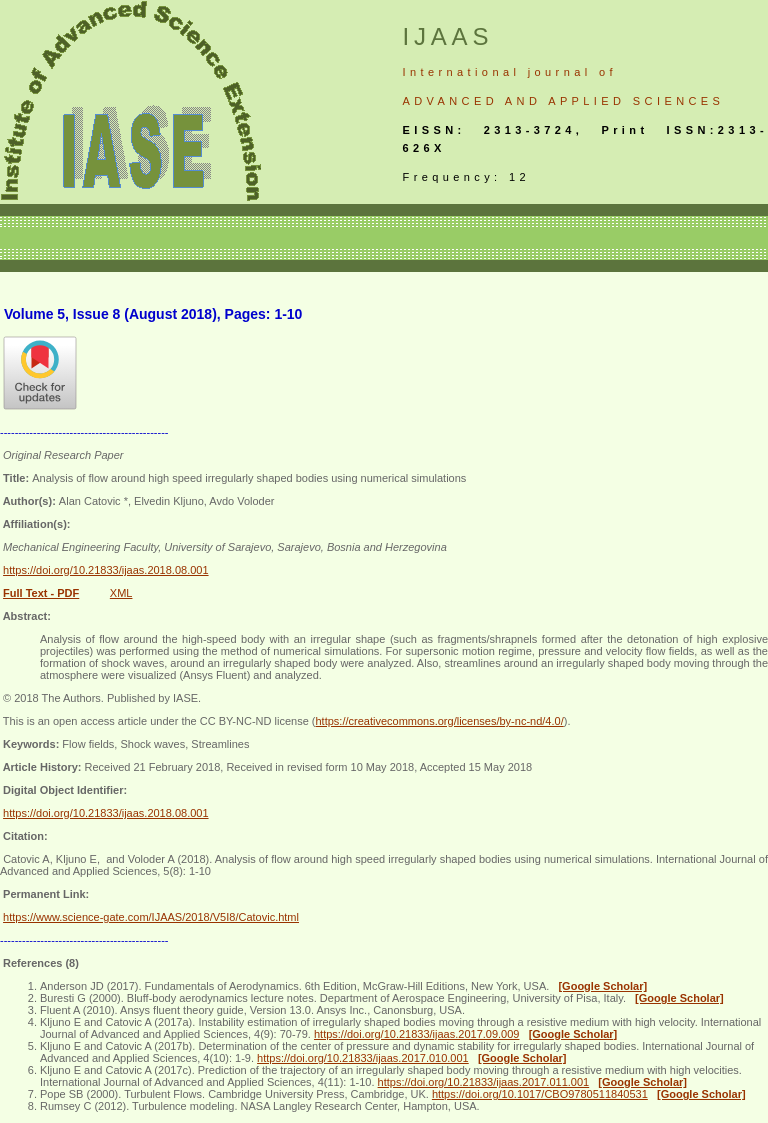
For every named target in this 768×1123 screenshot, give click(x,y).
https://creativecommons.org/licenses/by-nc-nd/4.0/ (439, 721)
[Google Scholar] (602, 986)
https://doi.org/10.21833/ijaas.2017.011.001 (484, 1082)
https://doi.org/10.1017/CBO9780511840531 (540, 1094)
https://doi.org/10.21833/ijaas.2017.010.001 (363, 1058)
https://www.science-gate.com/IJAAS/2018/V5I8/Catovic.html (151, 917)
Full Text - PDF (41, 593)
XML (121, 593)
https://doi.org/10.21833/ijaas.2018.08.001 (106, 570)
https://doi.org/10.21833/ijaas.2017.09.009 (417, 1034)
